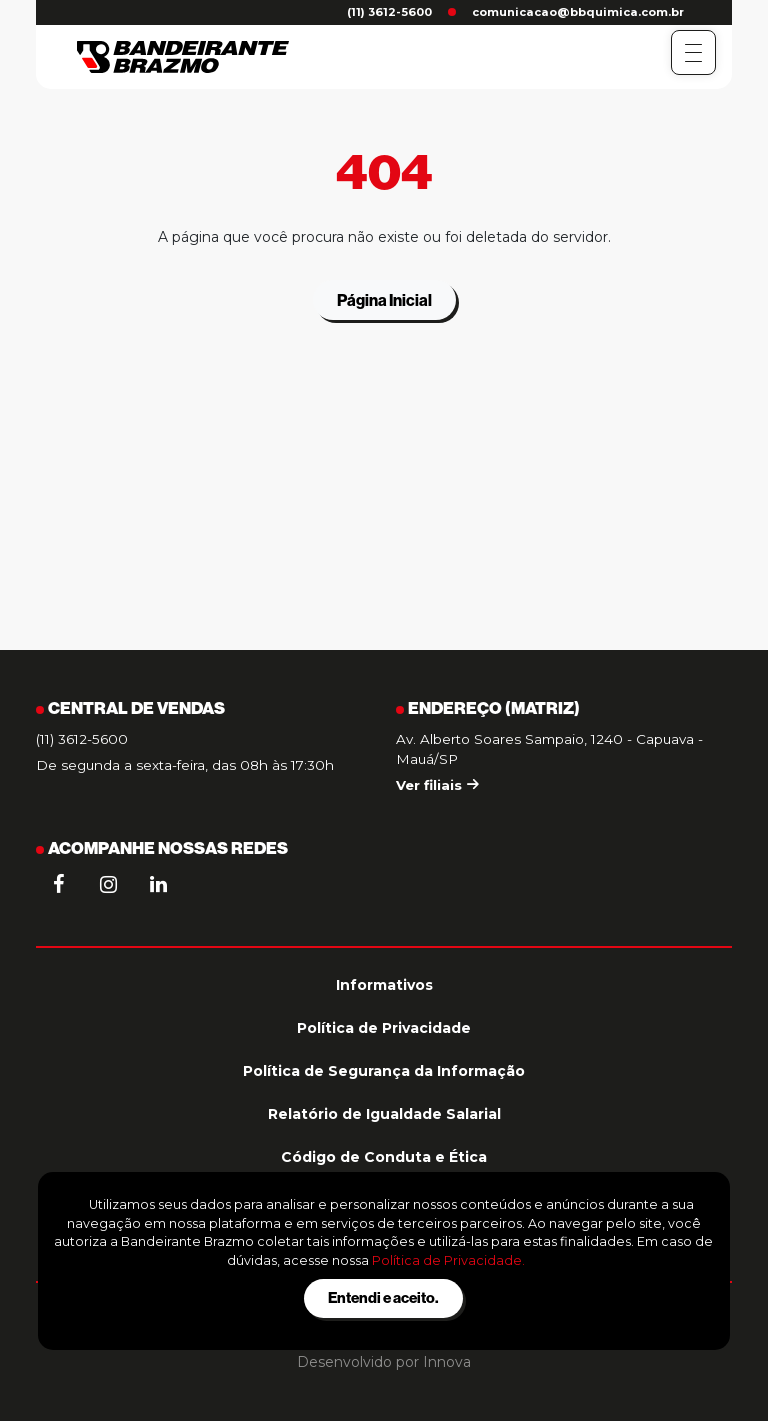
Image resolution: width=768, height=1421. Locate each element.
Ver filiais (437, 785)
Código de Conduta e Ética (384, 1157)
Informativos (384, 985)
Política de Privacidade (384, 1028)
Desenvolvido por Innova (384, 1362)
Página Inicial (384, 300)
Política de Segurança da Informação (384, 1071)
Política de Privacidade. (448, 1260)
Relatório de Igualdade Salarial (384, 1114)
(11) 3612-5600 (389, 12)
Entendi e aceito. (383, 1297)
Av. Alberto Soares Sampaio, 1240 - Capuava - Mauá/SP (549, 749)
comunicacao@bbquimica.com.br (578, 12)
